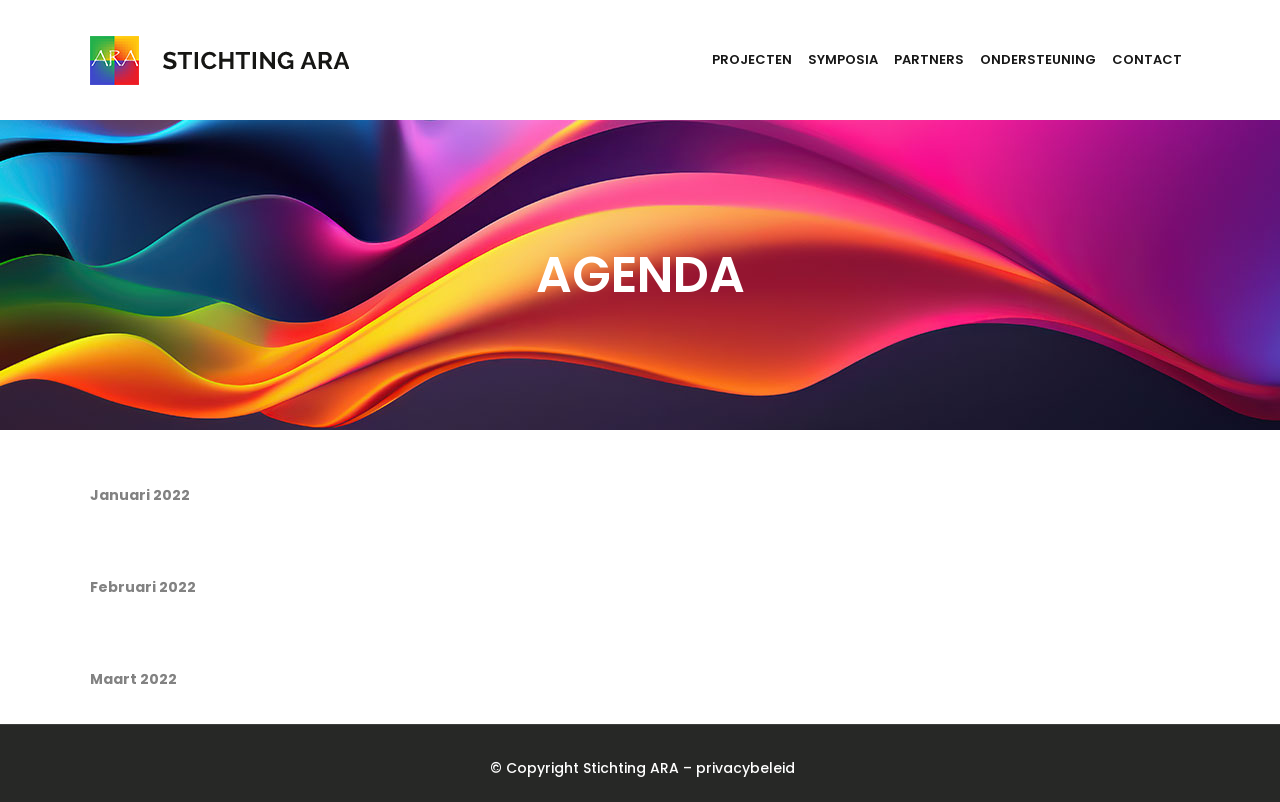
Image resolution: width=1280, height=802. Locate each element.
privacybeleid (745, 768)
